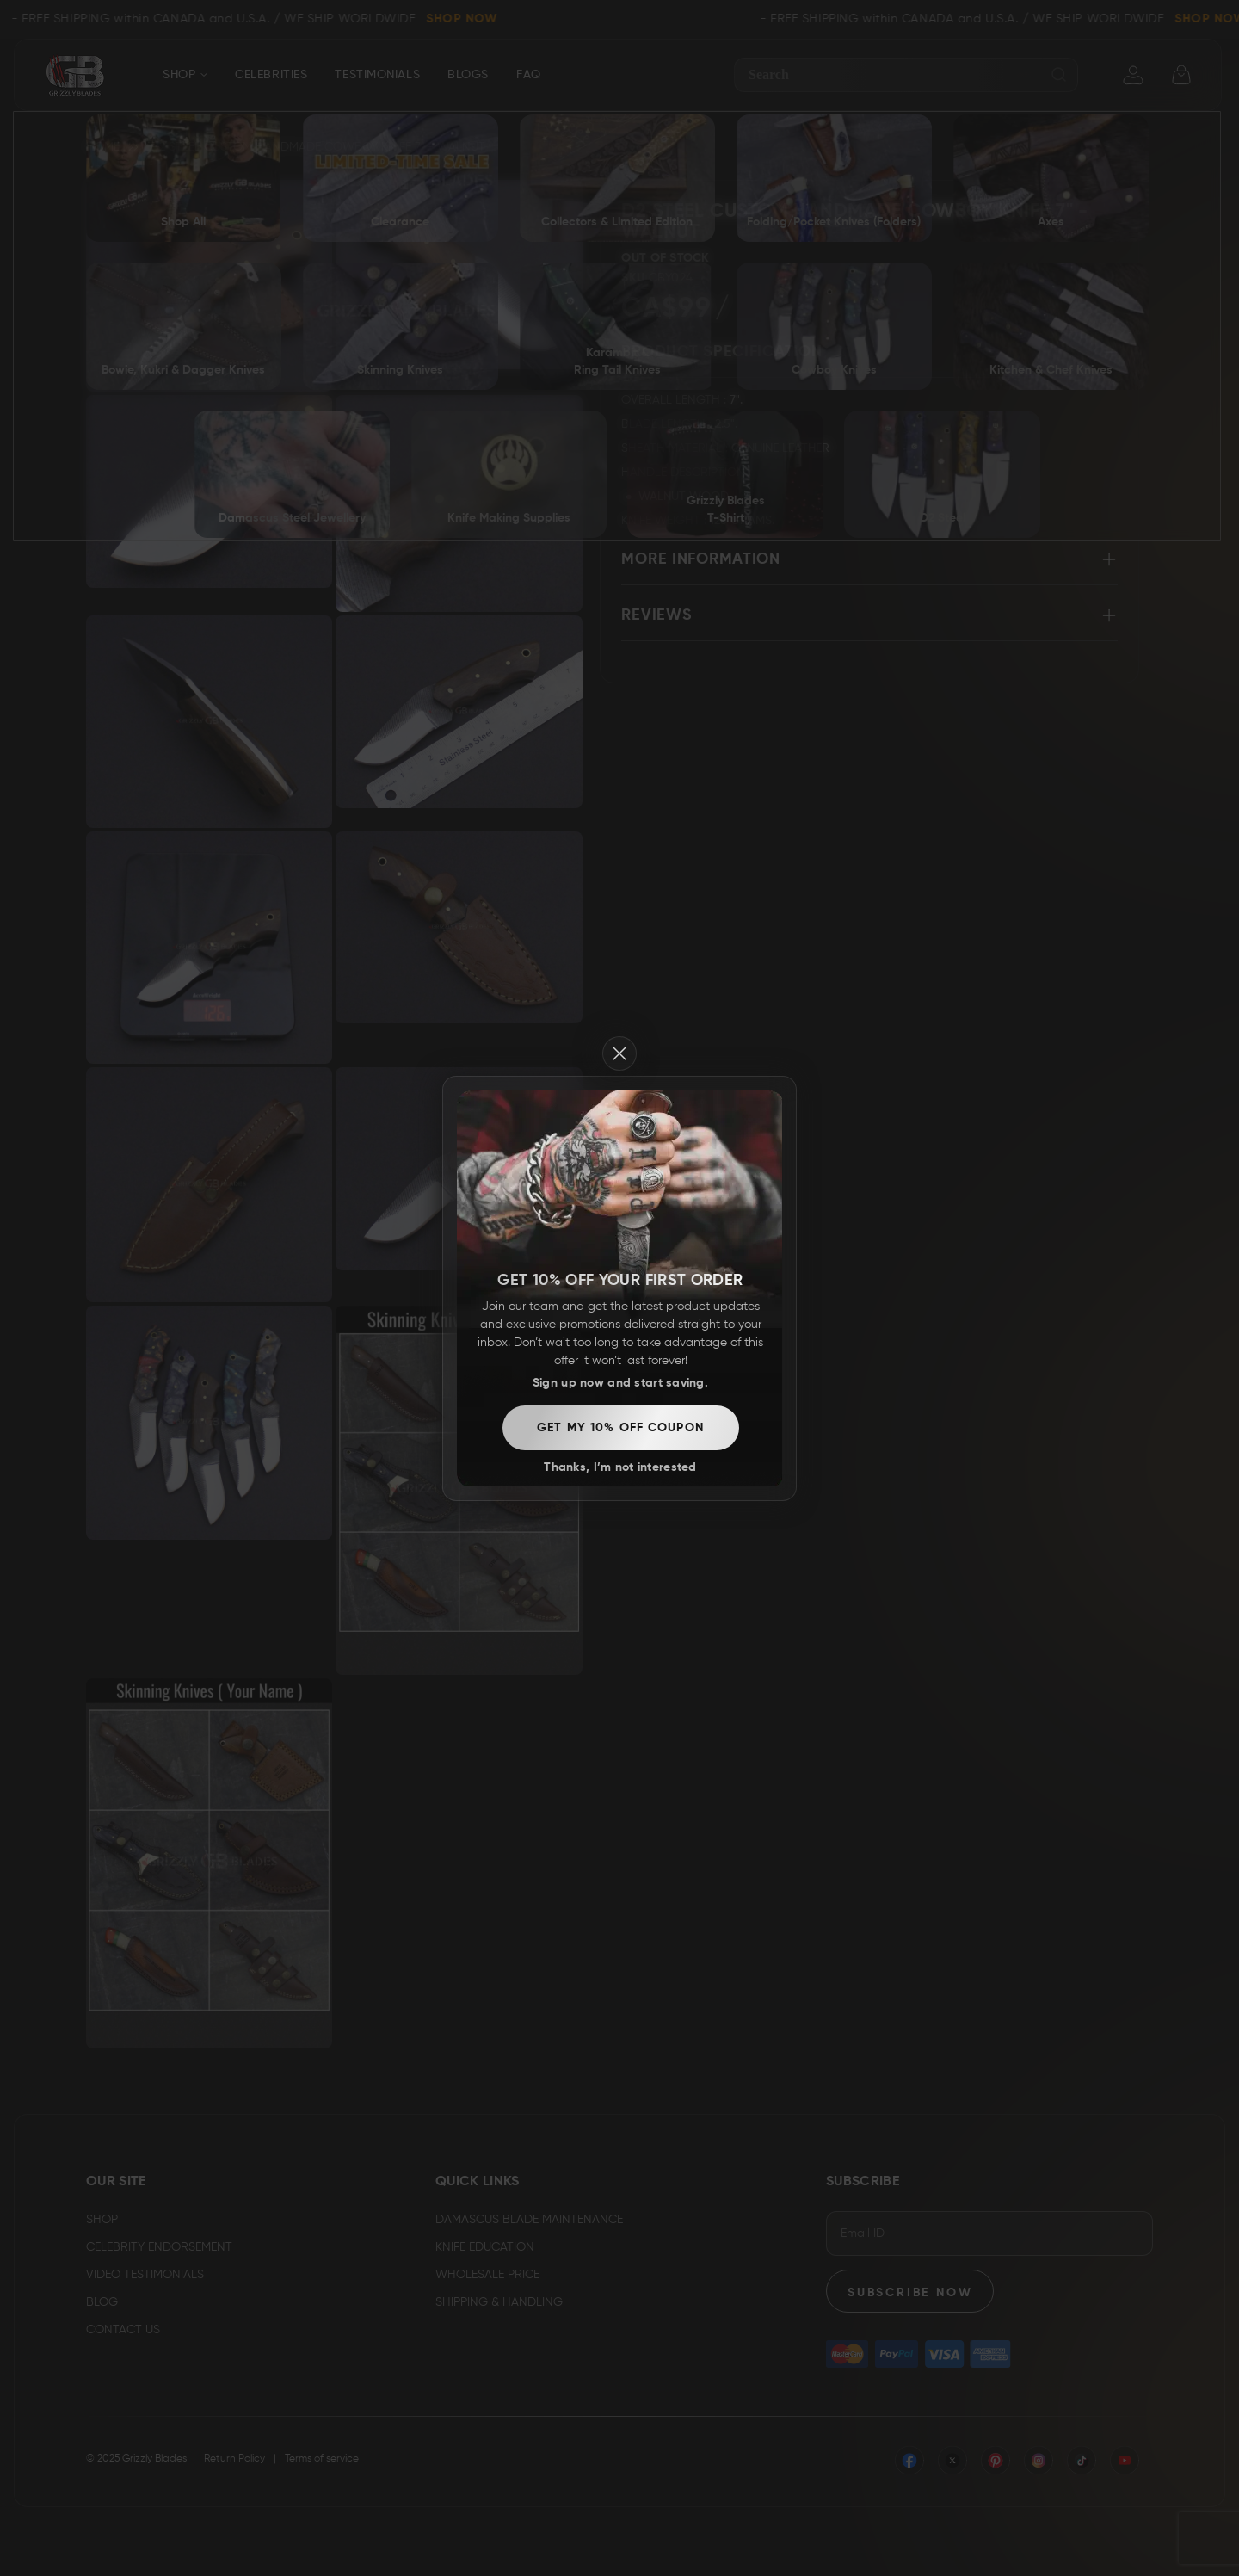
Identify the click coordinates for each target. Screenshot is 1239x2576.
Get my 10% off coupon (620, 637)
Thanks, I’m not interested (620, 676)
